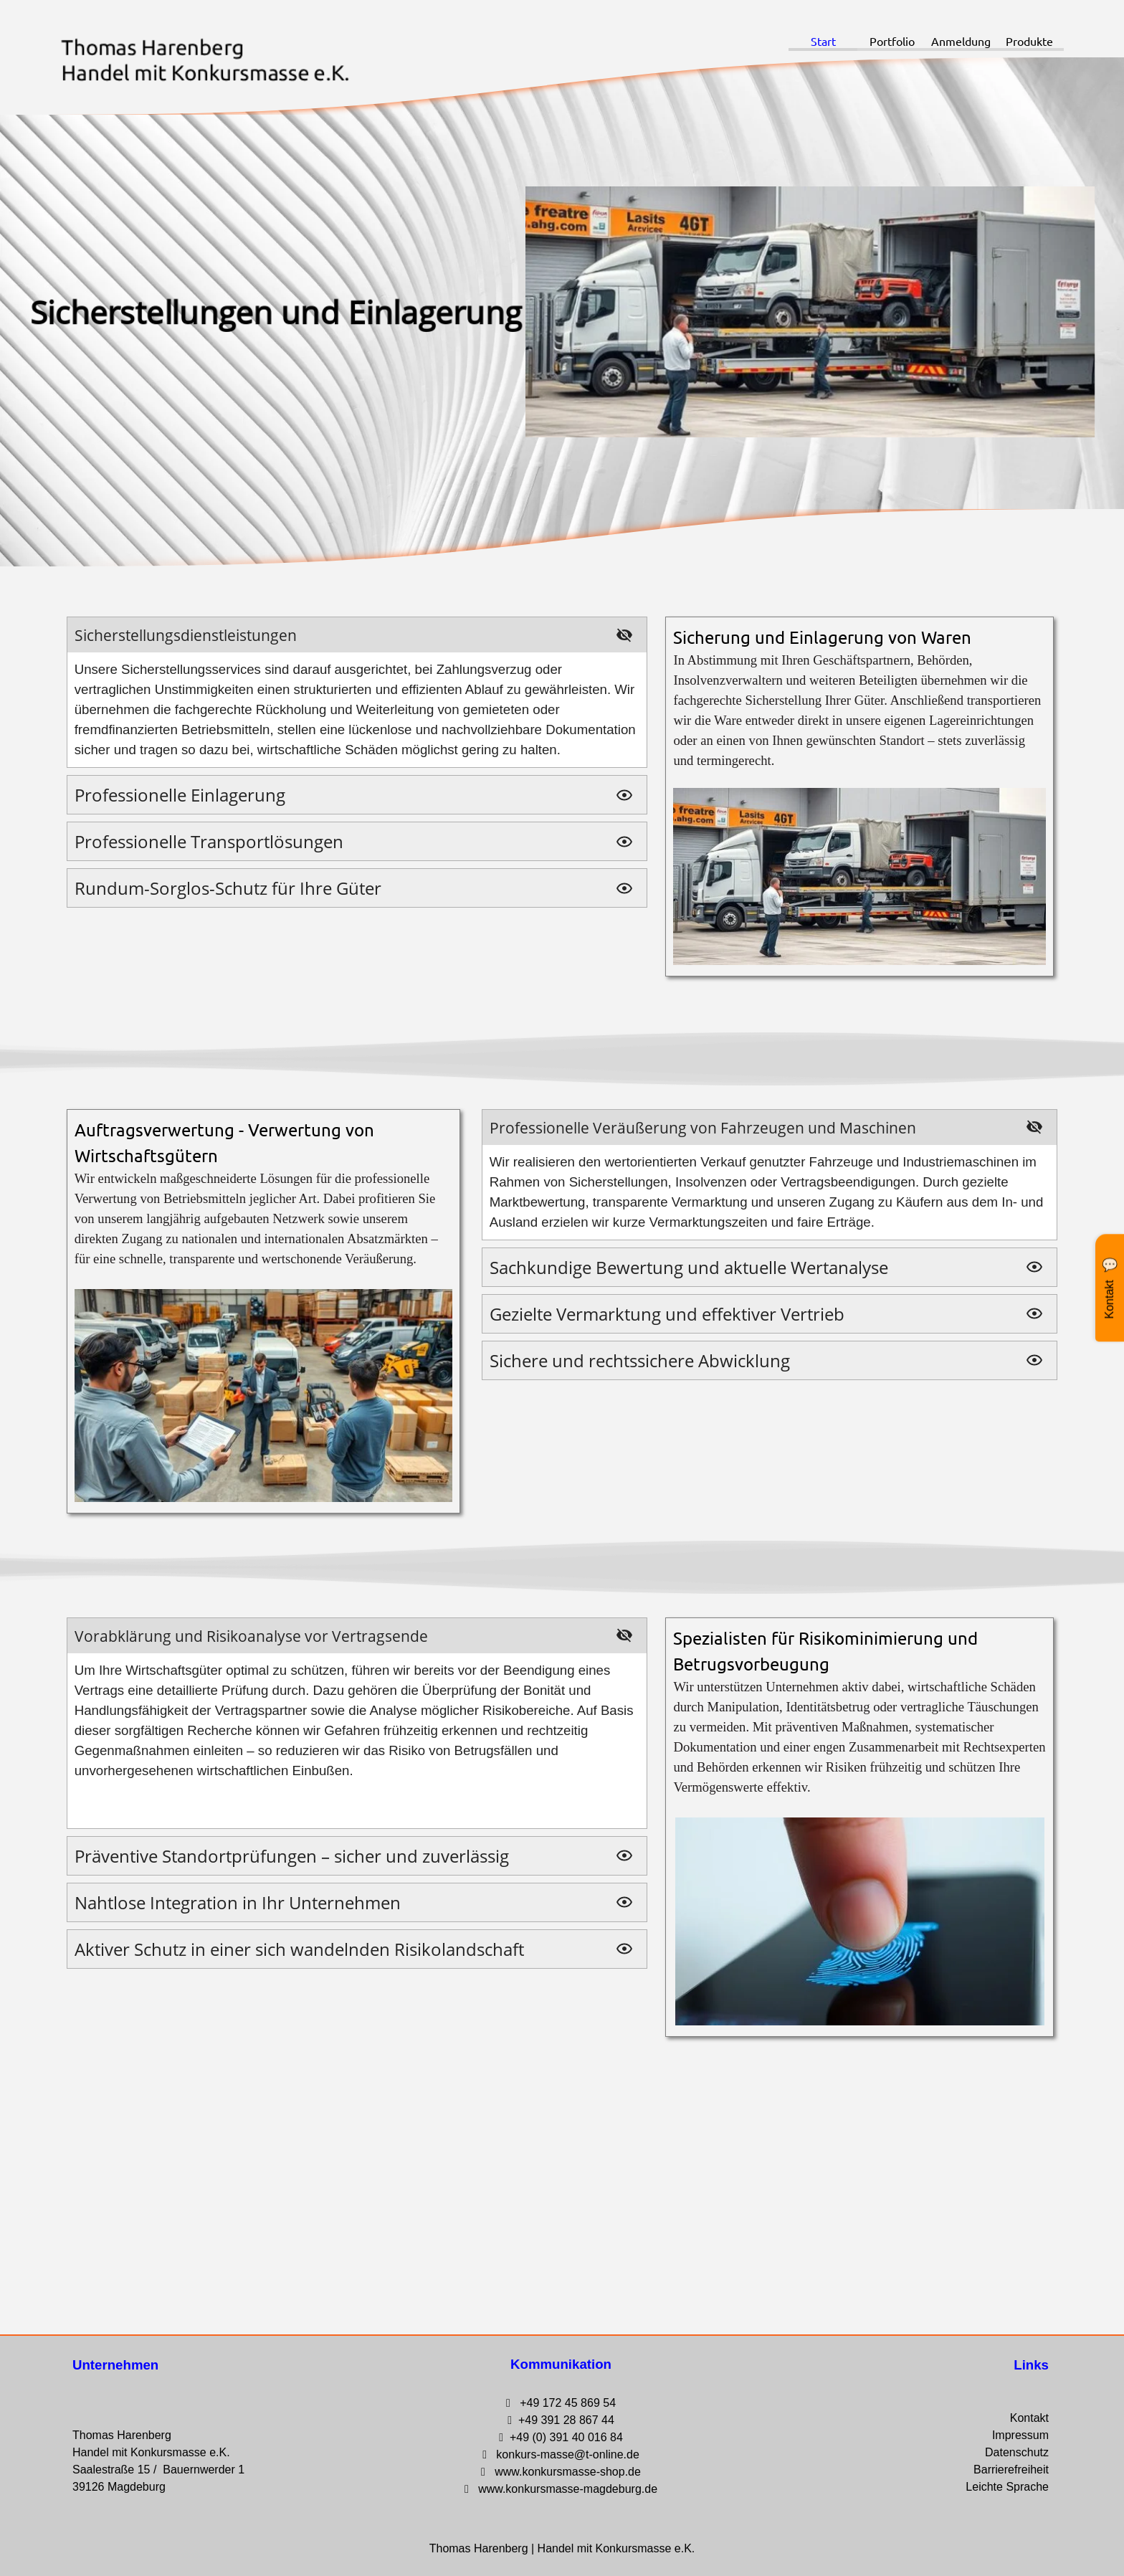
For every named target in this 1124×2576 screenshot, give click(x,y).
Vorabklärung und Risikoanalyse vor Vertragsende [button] (251, 1635)
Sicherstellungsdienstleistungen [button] (186, 634)
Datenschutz (1017, 2452)
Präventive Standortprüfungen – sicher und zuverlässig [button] (292, 1856)
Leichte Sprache (1007, 2487)
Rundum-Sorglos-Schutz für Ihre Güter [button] (228, 888)
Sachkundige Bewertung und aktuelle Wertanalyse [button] (689, 1267)
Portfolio (892, 41)
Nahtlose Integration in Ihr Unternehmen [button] (238, 1902)
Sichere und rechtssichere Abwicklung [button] (640, 1360)
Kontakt (1029, 2418)
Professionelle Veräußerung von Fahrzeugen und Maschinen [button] (703, 1127)
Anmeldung (961, 41)
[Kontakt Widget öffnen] (1109, 1288)
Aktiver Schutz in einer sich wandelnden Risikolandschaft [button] (299, 1949)
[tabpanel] (859, 796)
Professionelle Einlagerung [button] (180, 795)
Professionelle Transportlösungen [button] (209, 841)
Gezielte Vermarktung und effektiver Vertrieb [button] (667, 1314)
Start (823, 41)
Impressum (1020, 2435)
